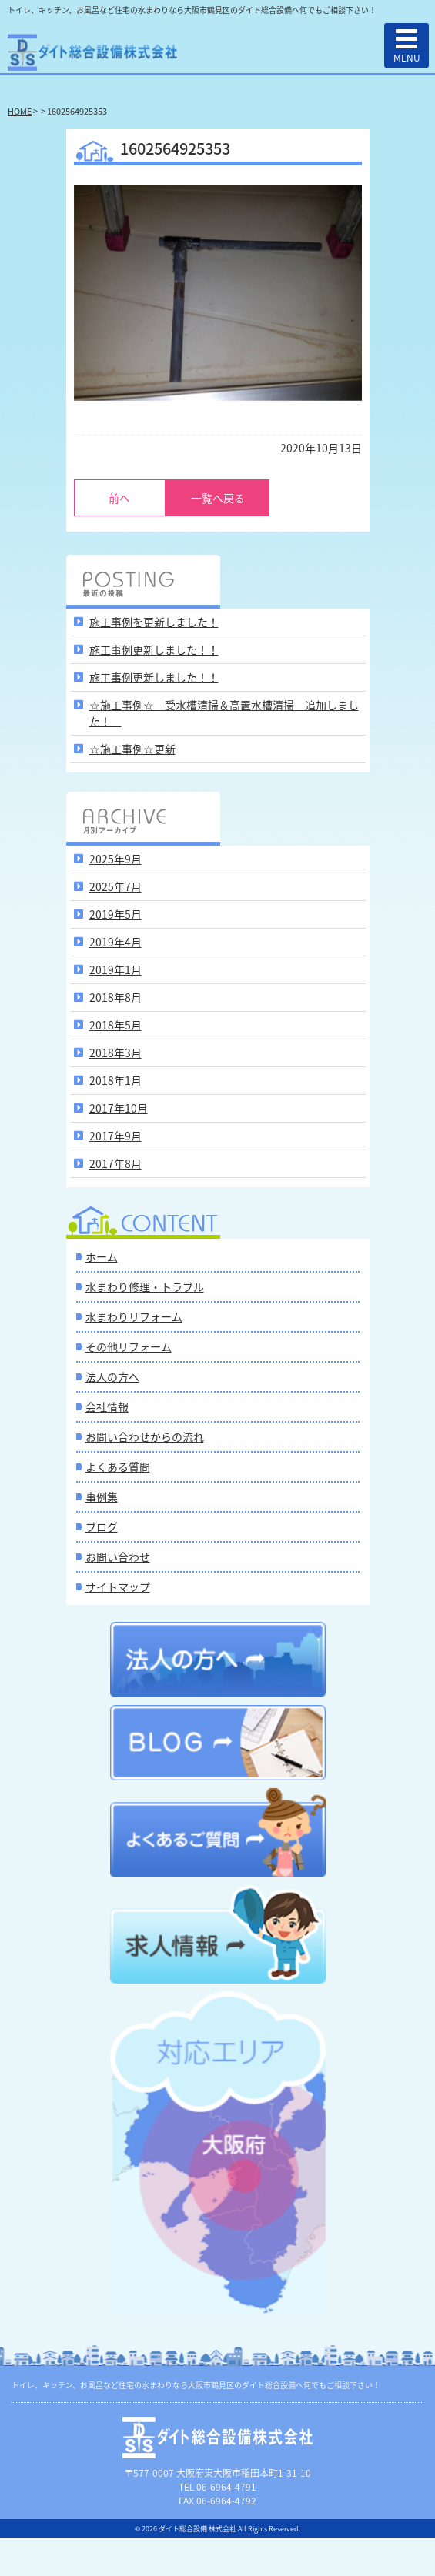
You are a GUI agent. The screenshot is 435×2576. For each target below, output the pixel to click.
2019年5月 (115, 914)
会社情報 (107, 1406)
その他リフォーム (128, 1346)
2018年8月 (115, 997)
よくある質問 (117, 1466)
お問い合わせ (117, 1556)
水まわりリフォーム (133, 1316)
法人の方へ (112, 1376)
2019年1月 (115, 969)
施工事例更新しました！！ (154, 649)
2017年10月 (118, 1108)
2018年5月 (115, 1025)
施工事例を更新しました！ (154, 621)
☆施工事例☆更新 (132, 748)
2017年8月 (115, 1163)
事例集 (101, 1496)
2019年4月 (115, 941)
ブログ (101, 1526)
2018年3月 (115, 1052)
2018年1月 (115, 1080)
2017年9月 (115, 1135)
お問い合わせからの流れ (144, 1436)
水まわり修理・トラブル (144, 1286)
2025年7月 (115, 886)
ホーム (101, 1256)
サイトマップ (117, 1586)
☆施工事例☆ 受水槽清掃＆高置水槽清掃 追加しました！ (224, 713)
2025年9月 (115, 858)
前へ (119, 498)
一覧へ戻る (218, 498)
